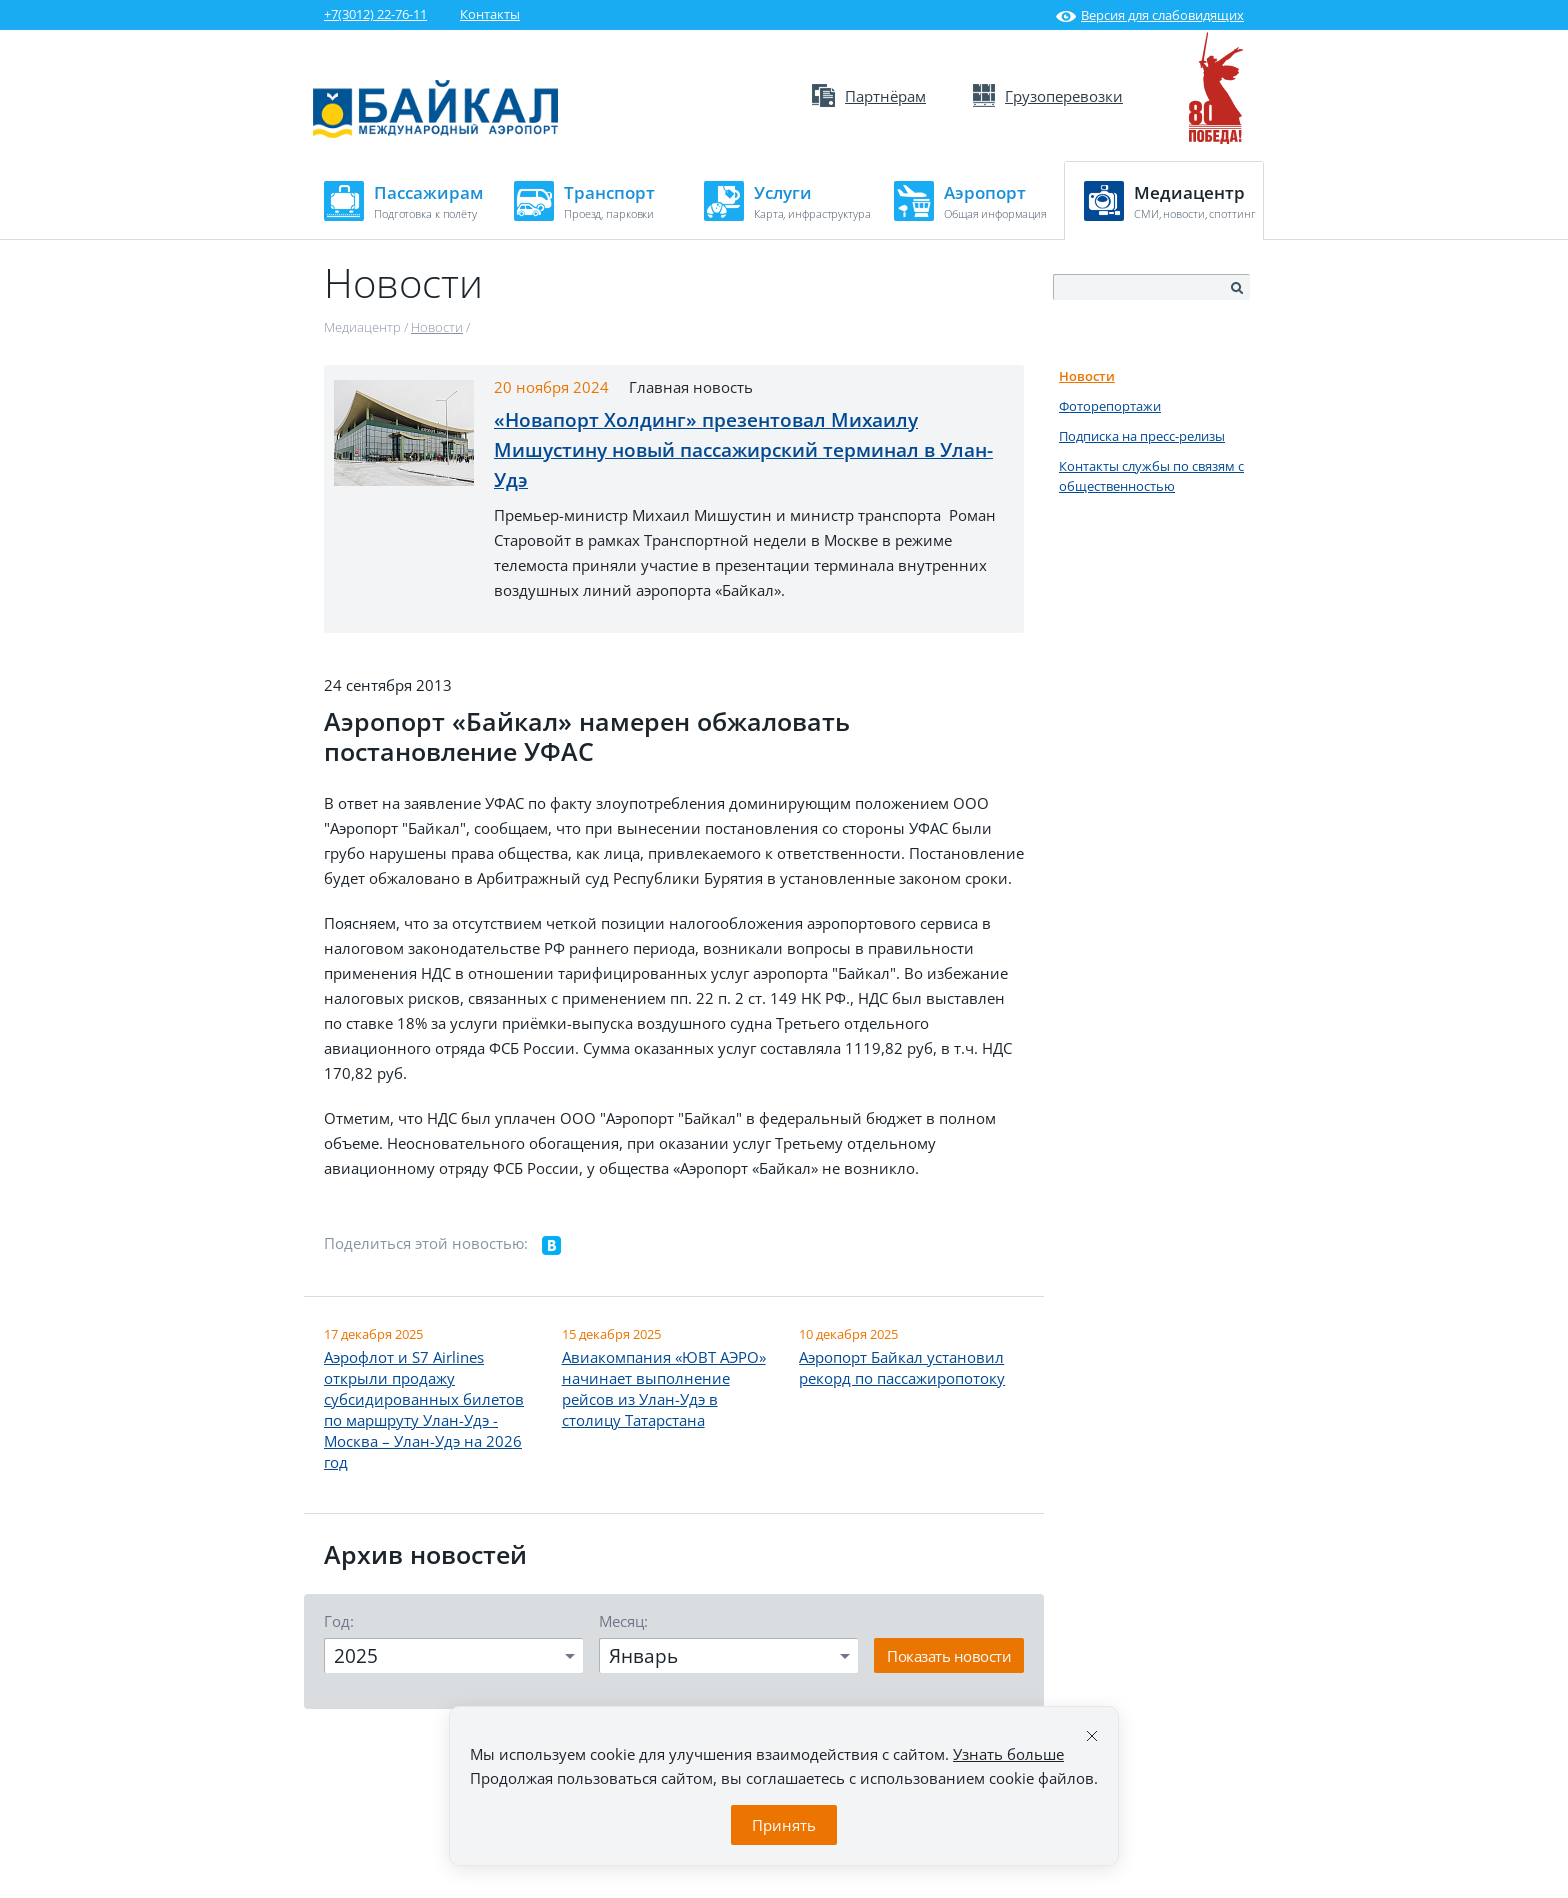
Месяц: (623, 1621)
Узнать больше (1008, 1754)
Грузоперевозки (1048, 96)
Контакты (490, 14)
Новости (1087, 376)
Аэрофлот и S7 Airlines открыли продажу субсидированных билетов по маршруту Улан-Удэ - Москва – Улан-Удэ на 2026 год (424, 1409)
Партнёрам (869, 96)
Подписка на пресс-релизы (1142, 436)
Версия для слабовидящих (1150, 15)
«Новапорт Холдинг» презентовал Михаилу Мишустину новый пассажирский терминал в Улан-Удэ (743, 450)
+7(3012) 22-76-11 (375, 14)
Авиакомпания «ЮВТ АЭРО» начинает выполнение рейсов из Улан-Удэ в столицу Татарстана (664, 1388)
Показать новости (949, 1656)
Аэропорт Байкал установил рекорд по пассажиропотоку (902, 1367)
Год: (339, 1621)
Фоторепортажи (1110, 406)
